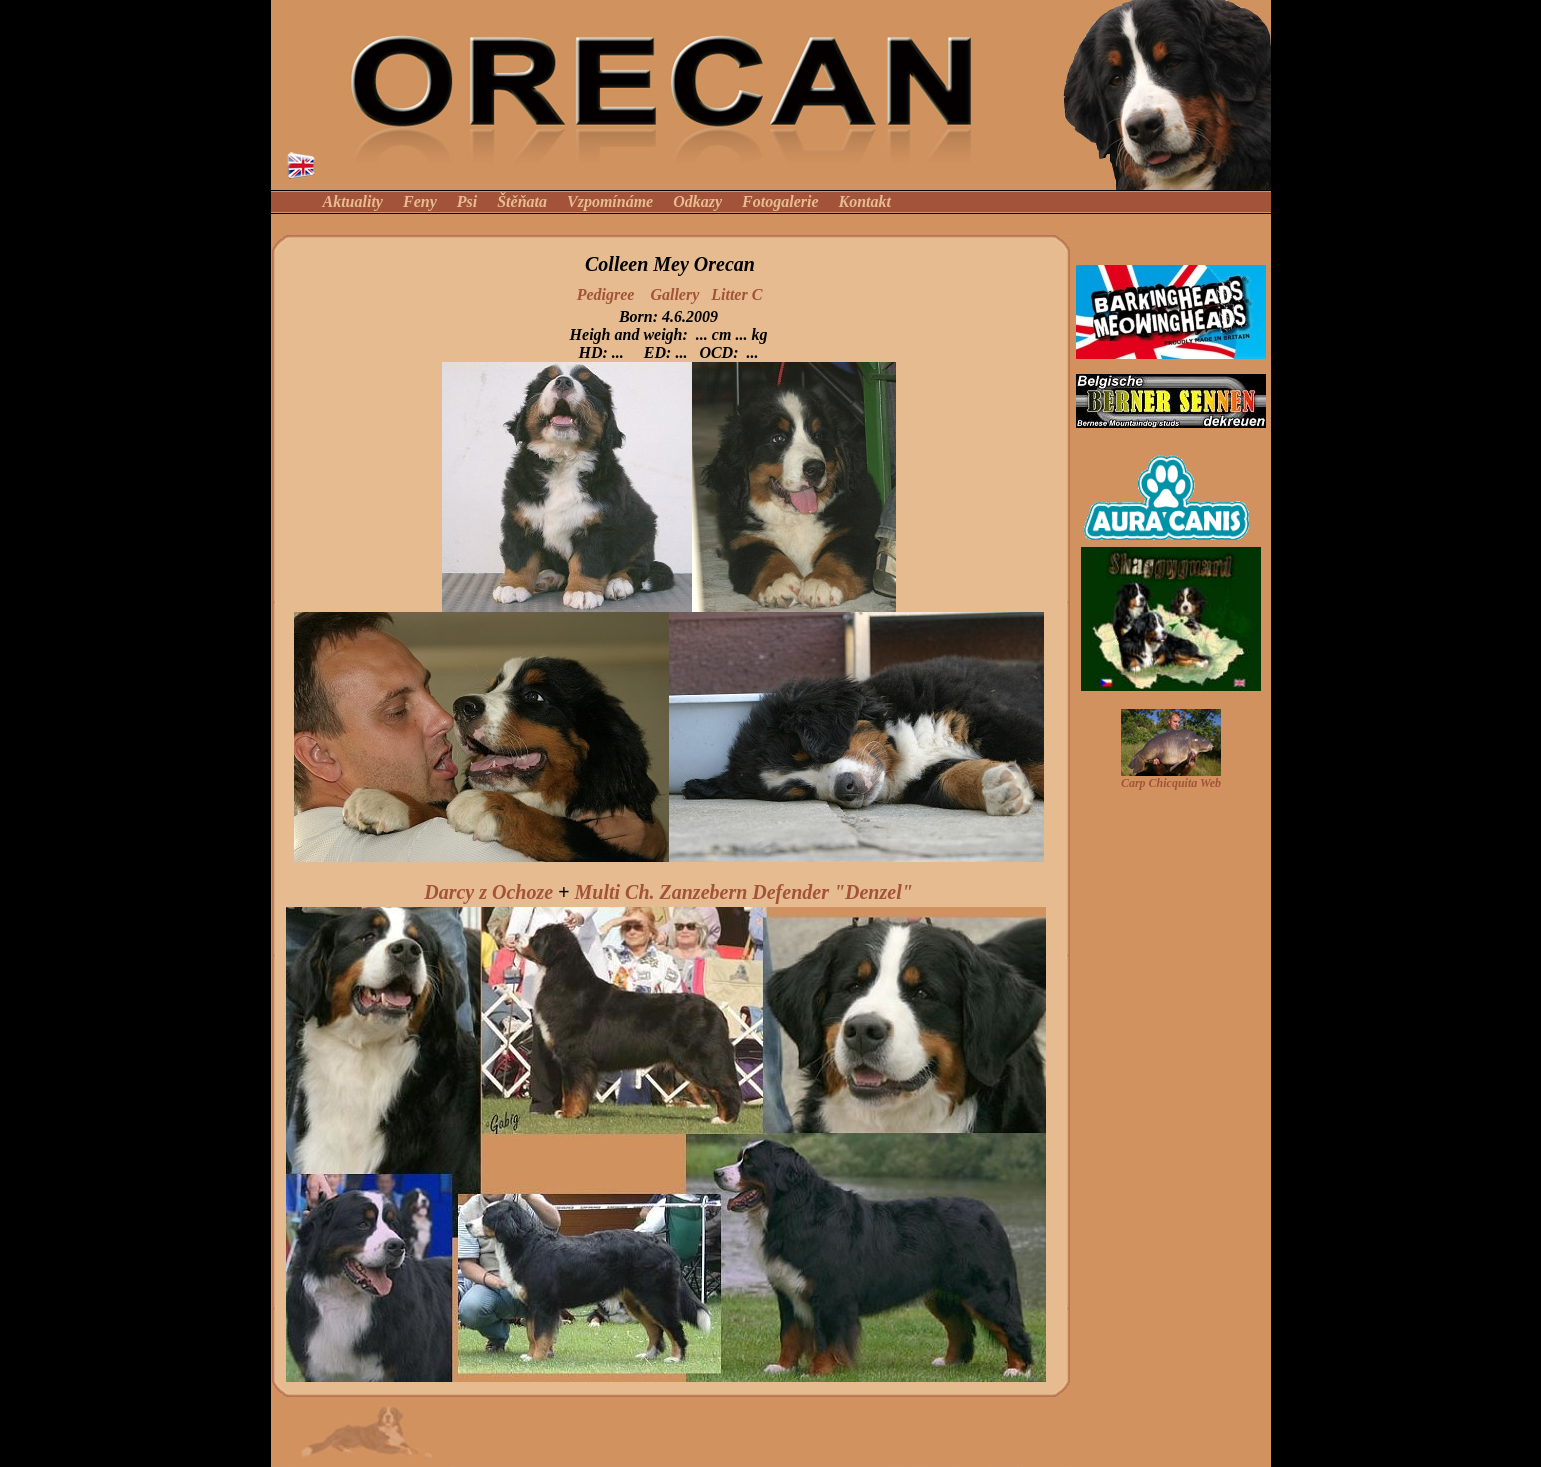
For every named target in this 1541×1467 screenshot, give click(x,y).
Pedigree (606, 294)
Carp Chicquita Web (1171, 783)
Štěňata (524, 201)
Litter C (736, 294)
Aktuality (353, 201)
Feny (420, 201)
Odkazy (697, 201)
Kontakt (865, 201)
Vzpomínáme (610, 201)
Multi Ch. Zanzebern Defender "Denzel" (743, 892)
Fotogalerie (780, 201)
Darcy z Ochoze (488, 892)
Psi (467, 201)
